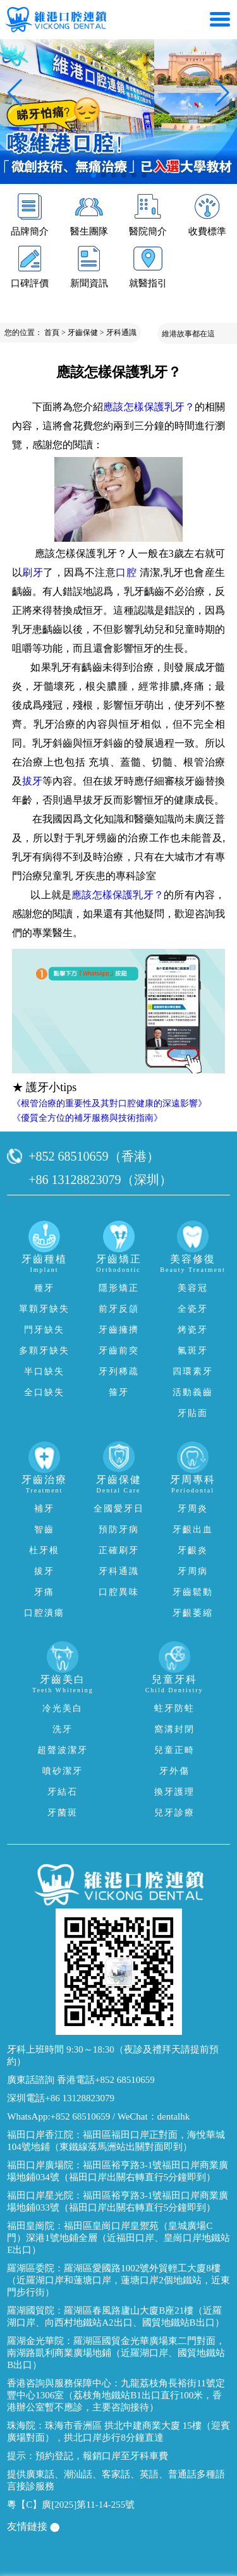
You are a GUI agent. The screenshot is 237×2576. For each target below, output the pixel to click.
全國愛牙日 (119, 1508)
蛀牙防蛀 (174, 1708)
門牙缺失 (44, 1329)
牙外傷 (174, 1771)
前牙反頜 (119, 1309)
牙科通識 (121, 332)
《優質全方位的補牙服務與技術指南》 (87, 1118)
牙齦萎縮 (193, 1613)
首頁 (51, 332)
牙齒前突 (119, 1350)
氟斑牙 (193, 1350)
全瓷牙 (193, 1309)
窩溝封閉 (174, 1729)
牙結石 (62, 1792)
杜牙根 (44, 1550)
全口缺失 (44, 1392)
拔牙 (32, 781)
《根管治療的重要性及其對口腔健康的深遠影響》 (109, 1103)
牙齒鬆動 (193, 1592)
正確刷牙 (119, 1550)
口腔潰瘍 (44, 1613)
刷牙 (32, 572)
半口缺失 (44, 1371)
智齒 (44, 1529)
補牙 (44, 1508)
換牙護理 (174, 1792)
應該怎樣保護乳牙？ (149, 406)
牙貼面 (193, 1413)
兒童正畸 (174, 1750)
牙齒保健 (83, 332)
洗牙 (62, 1729)
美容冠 (193, 1288)
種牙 (44, 1288)
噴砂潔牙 (62, 1771)
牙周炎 (193, 1508)
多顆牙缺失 (44, 1350)
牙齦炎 (193, 1550)
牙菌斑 (62, 1812)
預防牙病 (119, 1529)
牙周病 (193, 1571)
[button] (93, 175)
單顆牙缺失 (44, 1309)
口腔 (126, 572)
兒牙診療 (174, 1812)
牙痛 (44, 1592)
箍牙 (119, 1392)
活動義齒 (193, 1392)
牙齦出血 (193, 1529)
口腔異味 (119, 1592)
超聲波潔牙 (62, 1750)
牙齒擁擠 (119, 1329)
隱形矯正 (119, 1288)
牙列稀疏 (119, 1371)
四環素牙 (193, 1371)
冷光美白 (62, 1708)
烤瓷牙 (193, 1329)
